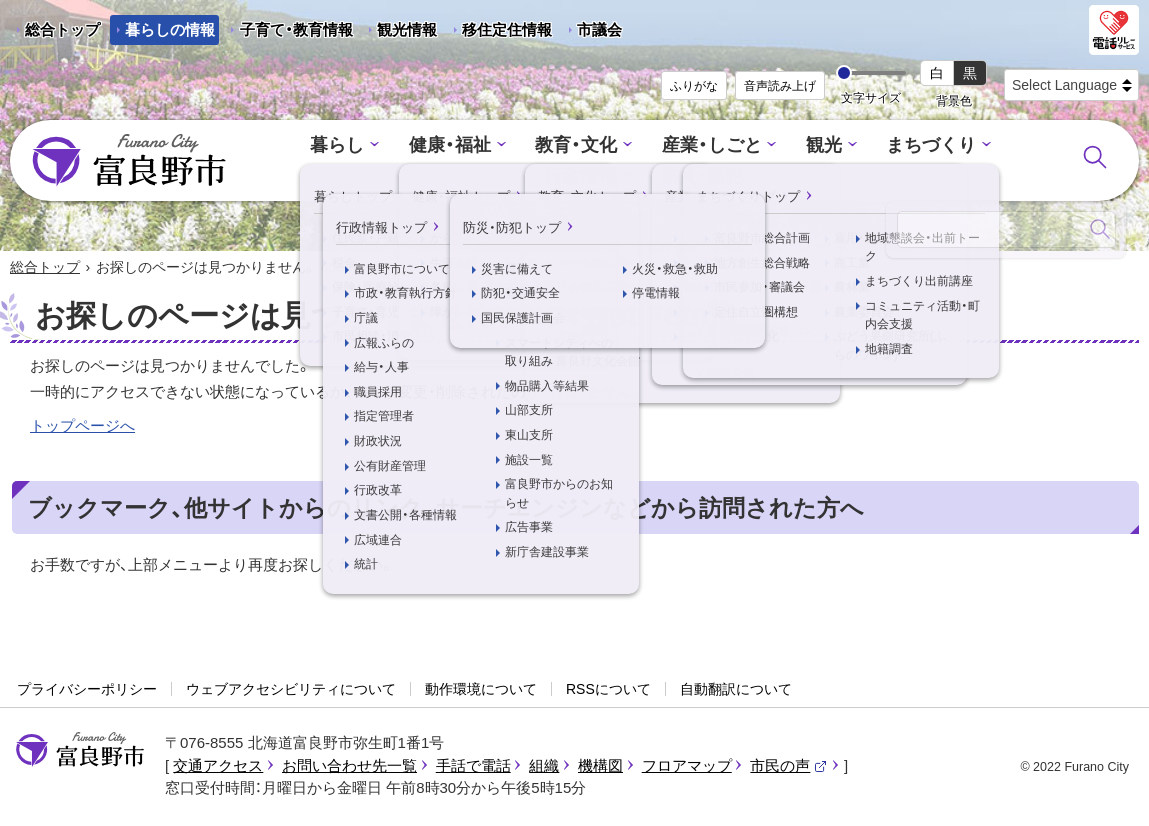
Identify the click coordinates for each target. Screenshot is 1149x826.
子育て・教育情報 (296, 29)
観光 (761, 146)
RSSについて (608, 690)
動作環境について (481, 690)
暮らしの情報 (170, 29)
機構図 (600, 766)
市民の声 (789, 766)
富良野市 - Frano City (129, 161)
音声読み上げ (780, 86)
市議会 (599, 29)
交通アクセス (218, 766)
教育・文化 (522, 146)
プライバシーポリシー (87, 690)
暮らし (293, 146)
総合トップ (62, 29)
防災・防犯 (643, 175)
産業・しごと (652, 146)
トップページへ (82, 426)
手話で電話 (473, 766)
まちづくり (864, 146)
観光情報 (399, 33)
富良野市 (80, 751)
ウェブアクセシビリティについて (291, 690)
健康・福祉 (401, 146)
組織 (544, 766)
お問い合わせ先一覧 (349, 766)
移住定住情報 (499, 33)
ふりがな (694, 86)
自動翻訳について (736, 690)
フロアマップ (687, 766)
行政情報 (985, 146)
